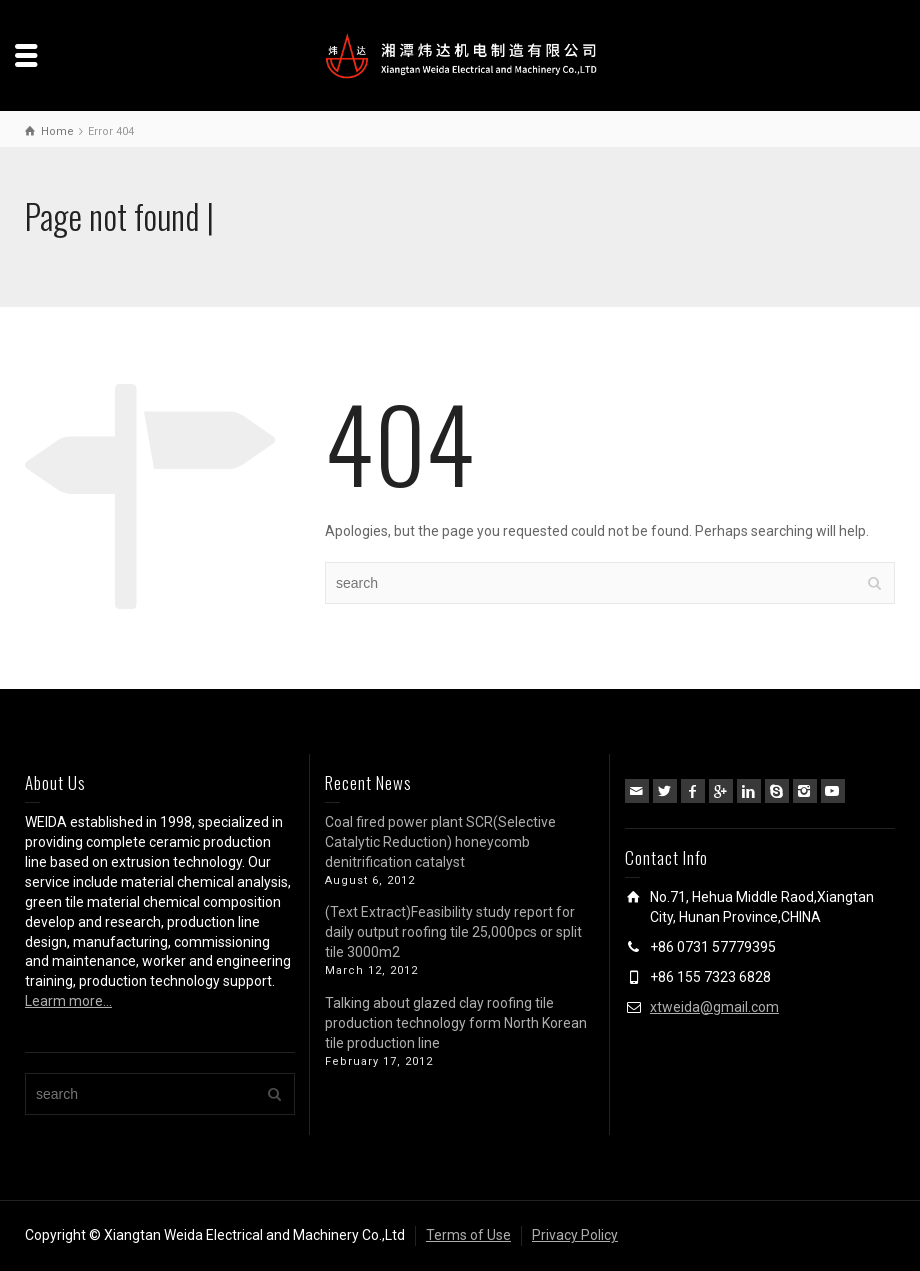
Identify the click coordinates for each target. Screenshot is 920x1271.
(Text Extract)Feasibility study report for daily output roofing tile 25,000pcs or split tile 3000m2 (453, 932)
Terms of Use (468, 1235)
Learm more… (68, 1001)
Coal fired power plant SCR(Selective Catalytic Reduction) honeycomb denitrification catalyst (440, 842)
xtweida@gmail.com (714, 1007)
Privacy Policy (575, 1235)
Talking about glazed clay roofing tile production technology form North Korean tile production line (456, 1023)
